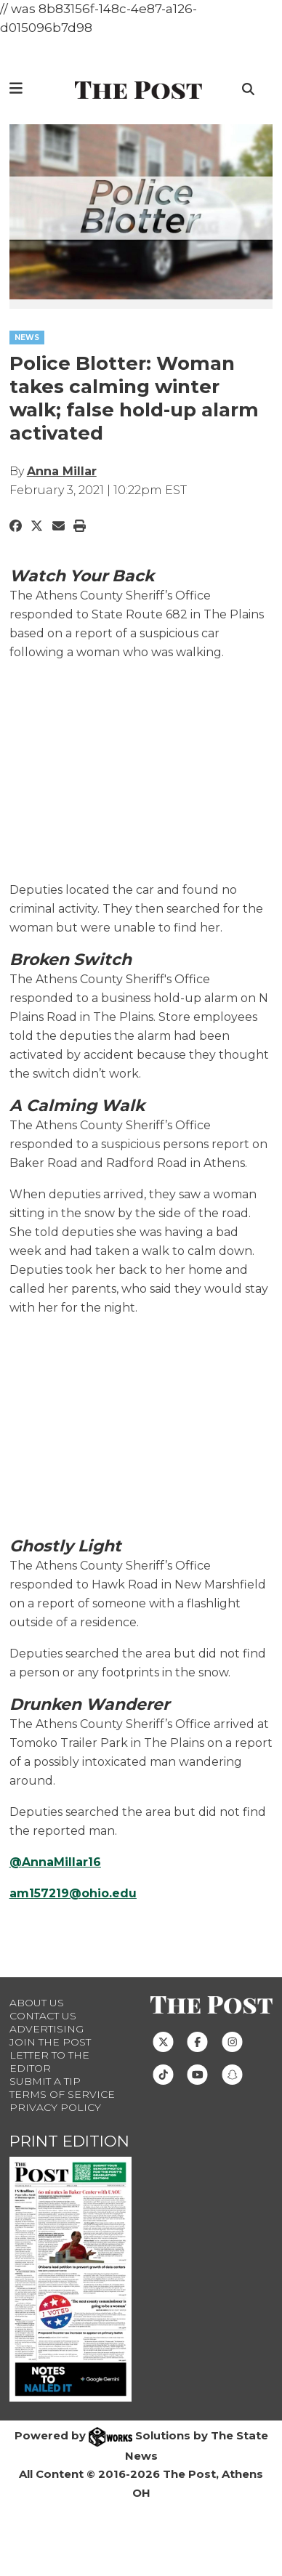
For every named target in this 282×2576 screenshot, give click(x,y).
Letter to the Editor (49, 2061)
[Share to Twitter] (37, 525)
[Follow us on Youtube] (197, 2073)
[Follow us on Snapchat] (232, 2073)
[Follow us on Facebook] (197, 2041)
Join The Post (50, 2041)
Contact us (42, 2015)
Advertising (46, 2028)
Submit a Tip (45, 2081)
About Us (36, 2002)
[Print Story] (79, 525)
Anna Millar (62, 471)
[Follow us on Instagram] (232, 2041)
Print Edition (69, 2141)
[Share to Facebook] (15, 525)
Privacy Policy (55, 2107)
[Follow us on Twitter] (163, 2041)
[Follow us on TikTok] (163, 2073)
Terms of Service (62, 2094)
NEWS (27, 337)
